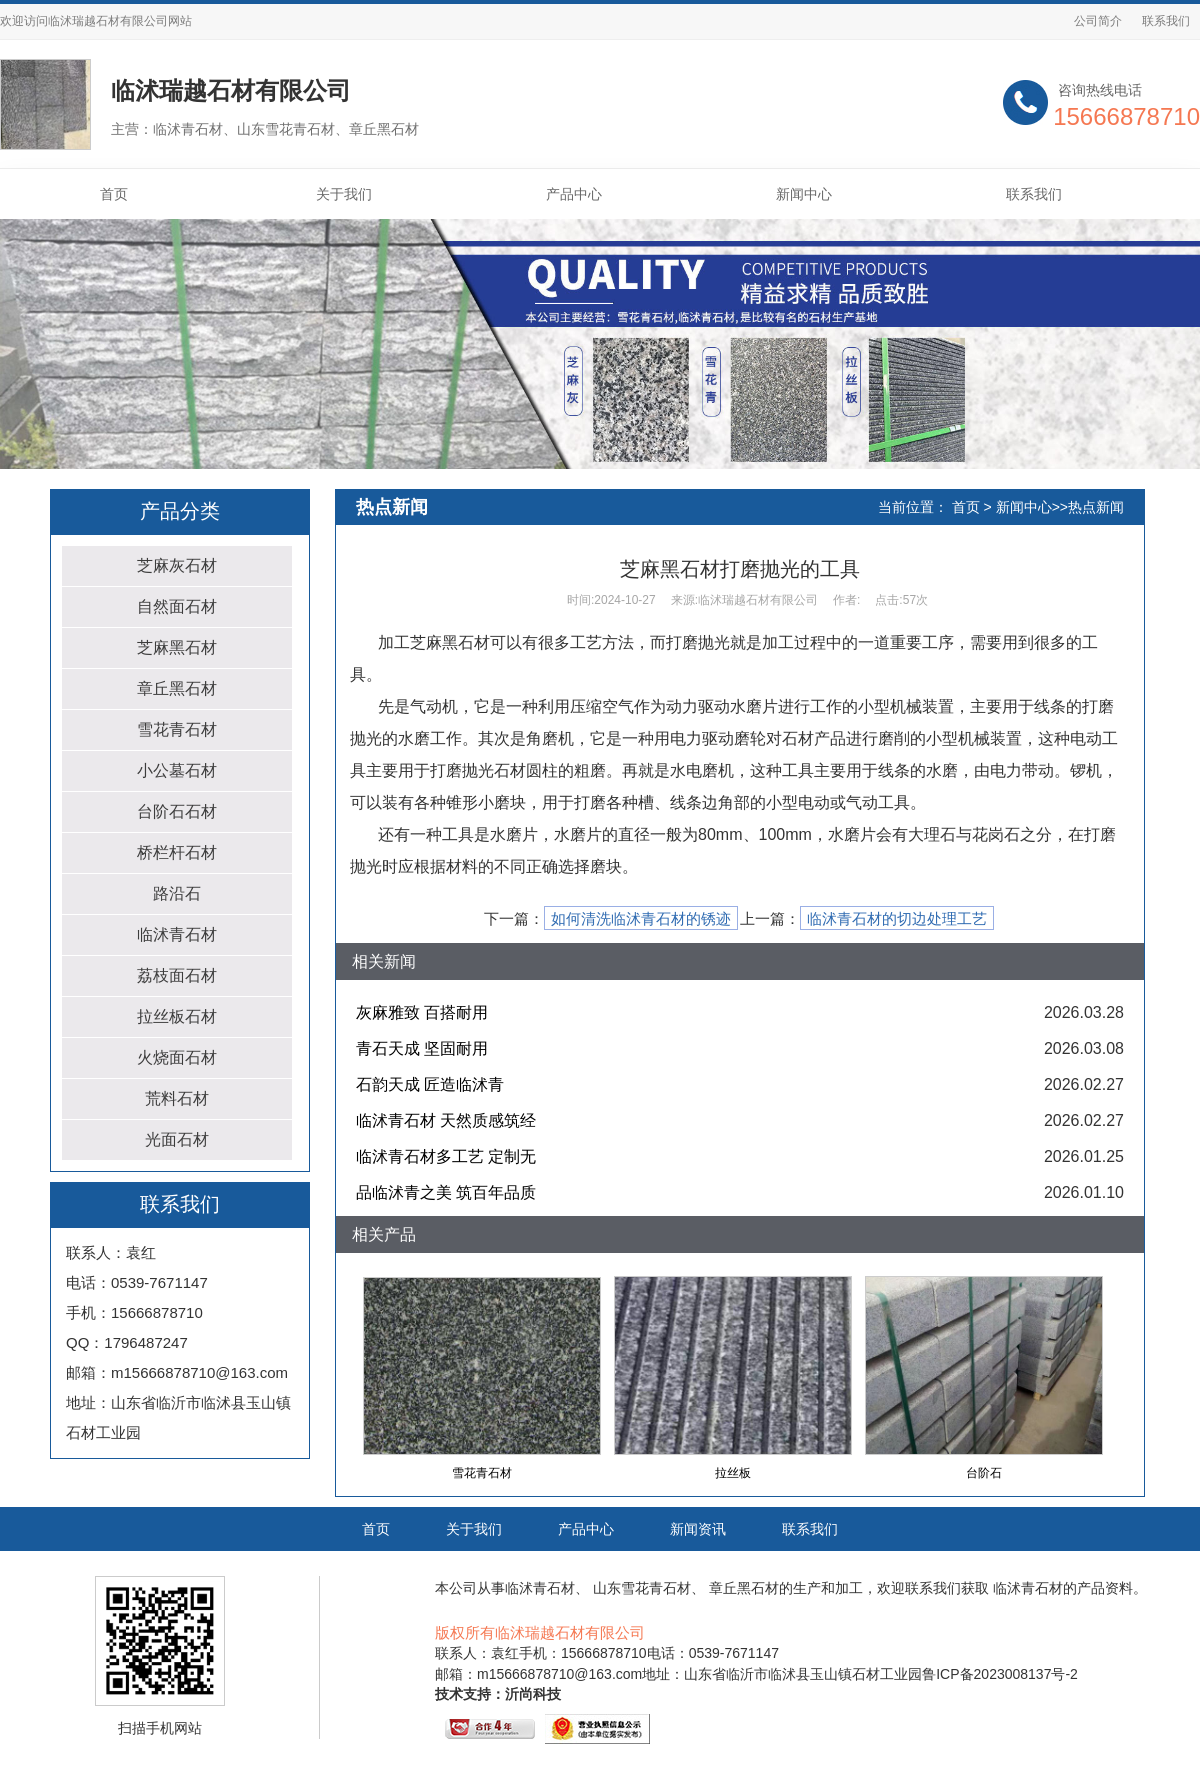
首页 (114, 194)
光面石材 (177, 1139)
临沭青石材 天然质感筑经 (446, 1120)
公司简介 (1098, 21)
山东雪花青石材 (642, 1588)
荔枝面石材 (177, 975)
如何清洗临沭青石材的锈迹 (641, 919)
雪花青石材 (177, 729)
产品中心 (574, 194)
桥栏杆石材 (177, 852)
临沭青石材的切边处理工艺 (897, 919)
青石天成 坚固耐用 (422, 1048)
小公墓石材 (177, 770)
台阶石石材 (177, 811)
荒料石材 (177, 1098)
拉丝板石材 (177, 1016)
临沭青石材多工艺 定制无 (446, 1156)
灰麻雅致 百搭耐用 (422, 1012)
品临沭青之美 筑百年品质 (446, 1192)
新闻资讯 (698, 1529)
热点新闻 (1096, 507)
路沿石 (177, 893)
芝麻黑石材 (177, 647)
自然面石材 (177, 606)
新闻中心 (804, 194)
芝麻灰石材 (177, 565)
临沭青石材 (177, 934)
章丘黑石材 (177, 688)
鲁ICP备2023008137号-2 (1000, 1674)
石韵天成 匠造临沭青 (430, 1084)
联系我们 (1166, 21)
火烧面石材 (177, 1057)
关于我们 (344, 194)
